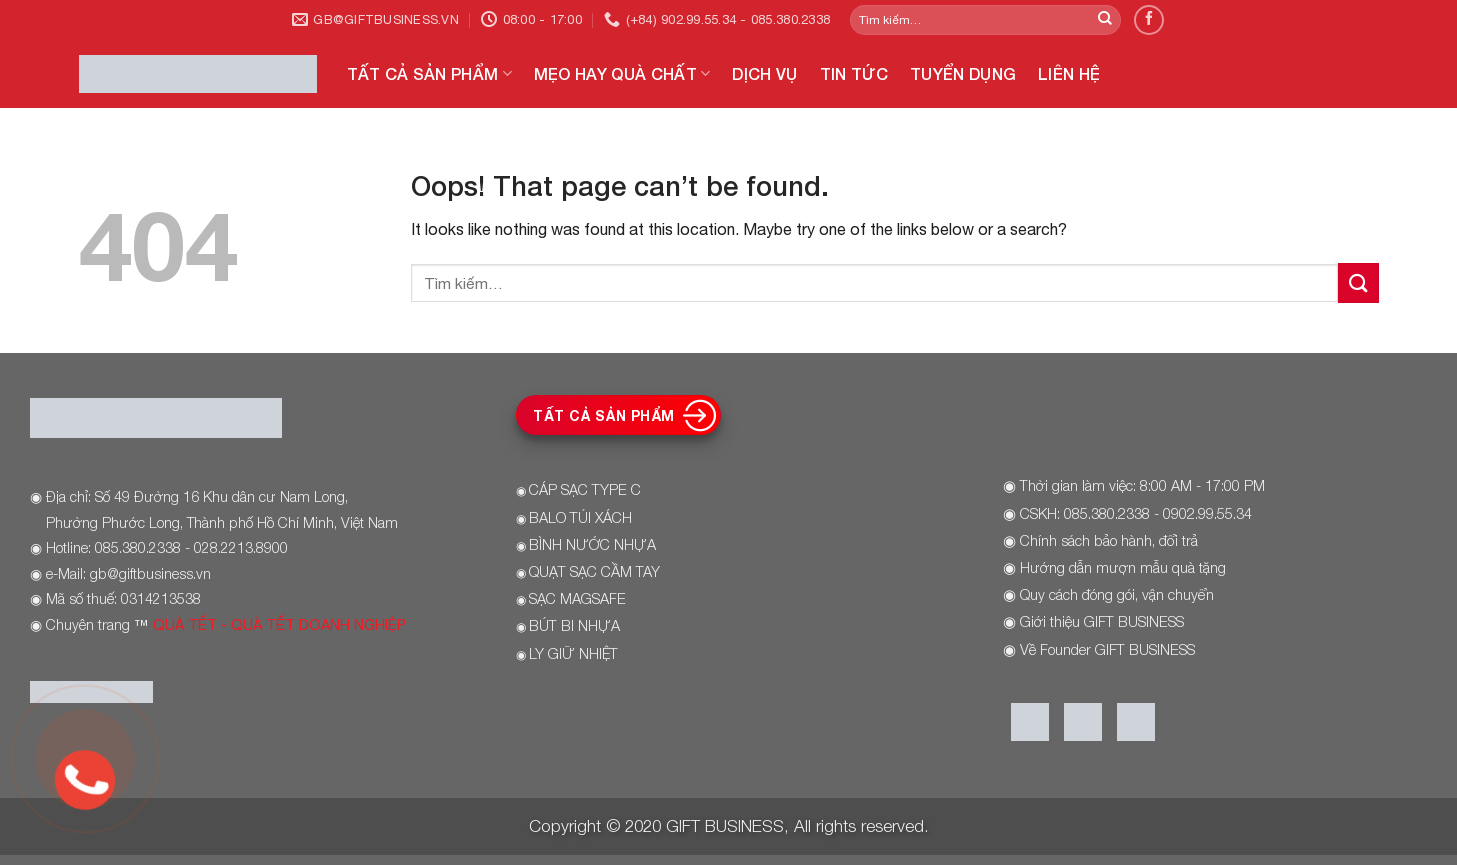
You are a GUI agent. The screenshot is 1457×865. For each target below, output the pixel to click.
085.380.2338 (1107, 513)
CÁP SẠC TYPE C (585, 489)
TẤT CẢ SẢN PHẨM (429, 74)
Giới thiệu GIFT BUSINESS (1102, 621)
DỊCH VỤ (764, 73)
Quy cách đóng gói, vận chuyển (1117, 594)
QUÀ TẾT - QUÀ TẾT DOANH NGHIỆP (279, 624)
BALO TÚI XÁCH (580, 517)
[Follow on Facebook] (1148, 19)
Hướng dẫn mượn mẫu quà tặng (1123, 567)
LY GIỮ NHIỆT (573, 653)
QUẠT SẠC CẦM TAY (594, 571)
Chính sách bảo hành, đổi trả (1109, 540)
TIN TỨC (854, 73)
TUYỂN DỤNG (963, 73)
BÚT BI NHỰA (574, 625)
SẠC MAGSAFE (577, 598)
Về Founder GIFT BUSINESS (1107, 649)
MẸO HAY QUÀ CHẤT (622, 74)
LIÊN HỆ (1069, 73)
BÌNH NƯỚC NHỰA (592, 544)
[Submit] (1105, 20)
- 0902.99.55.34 (1201, 513)
